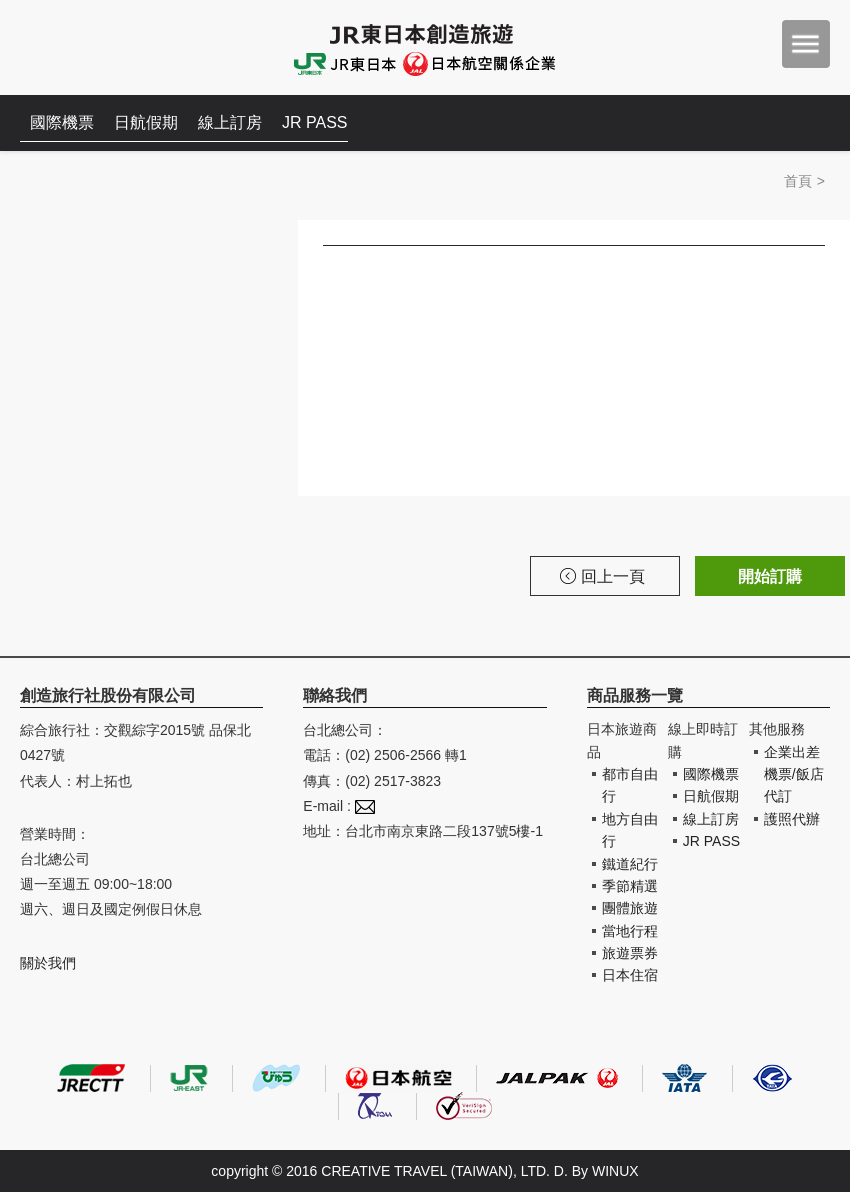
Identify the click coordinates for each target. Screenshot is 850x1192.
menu (806, 44)
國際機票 (62, 122)
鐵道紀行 (630, 864)
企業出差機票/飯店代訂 (794, 774)
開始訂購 (770, 576)
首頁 (798, 181)
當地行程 (630, 931)
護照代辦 (792, 819)
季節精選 (630, 886)
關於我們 (48, 963)
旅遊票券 (630, 953)
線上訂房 (230, 122)
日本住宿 (630, 975)
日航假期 (146, 122)
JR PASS (315, 122)
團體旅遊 (630, 908)
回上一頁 (602, 576)
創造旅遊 (80, 47)
